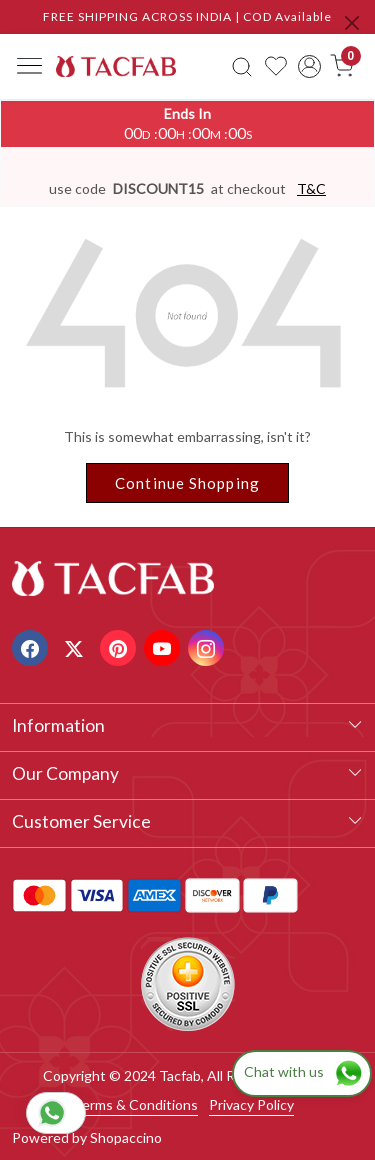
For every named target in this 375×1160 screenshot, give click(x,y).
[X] (76, 646)
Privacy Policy (251, 1104)
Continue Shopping (187, 483)
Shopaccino (126, 1137)
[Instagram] (208, 646)
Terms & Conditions (135, 1104)
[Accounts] (309, 66)
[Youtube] (164, 646)
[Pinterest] (120, 646)
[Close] (352, 23)
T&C (311, 188)
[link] (243, 66)
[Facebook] (32, 646)
